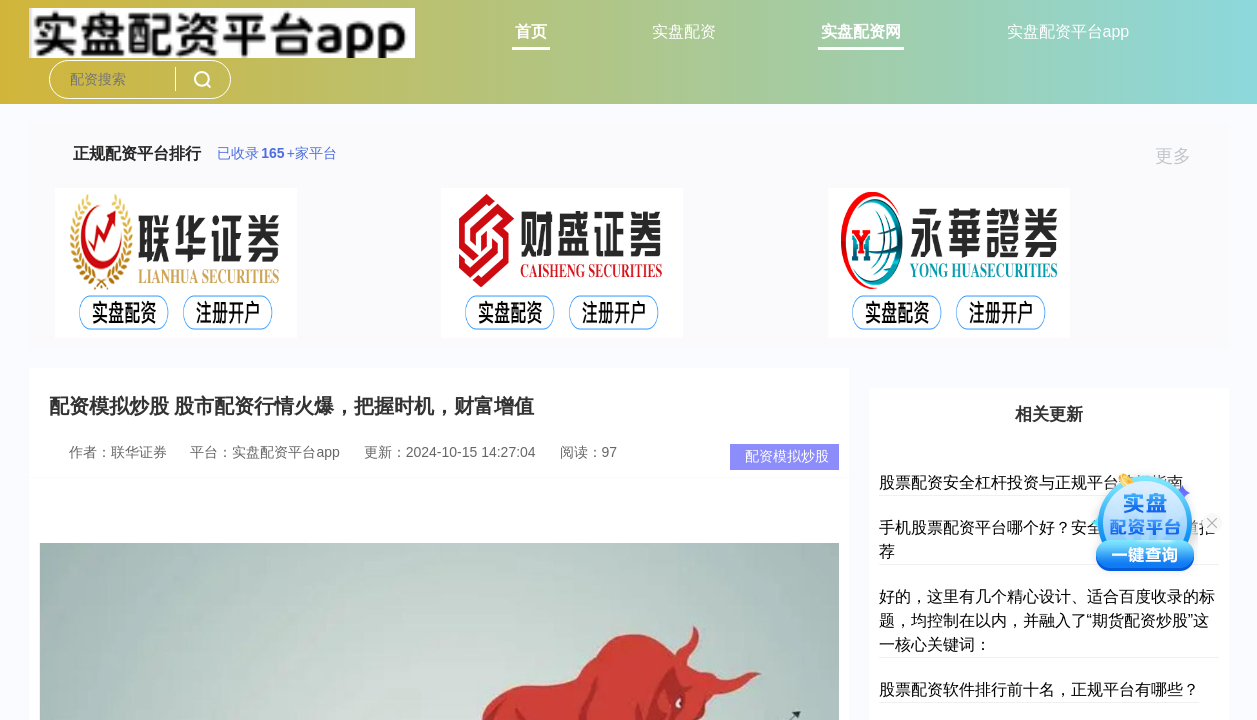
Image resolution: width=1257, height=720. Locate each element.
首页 (531, 31)
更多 (1181, 156)
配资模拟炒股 (787, 456)
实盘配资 (684, 31)
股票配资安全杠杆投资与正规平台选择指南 (1031, 482)
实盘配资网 (861, 31)
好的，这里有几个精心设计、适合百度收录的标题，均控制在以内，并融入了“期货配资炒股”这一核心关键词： (1047, 620)
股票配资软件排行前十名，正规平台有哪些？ (1039, 689)
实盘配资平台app (1068, 31)
